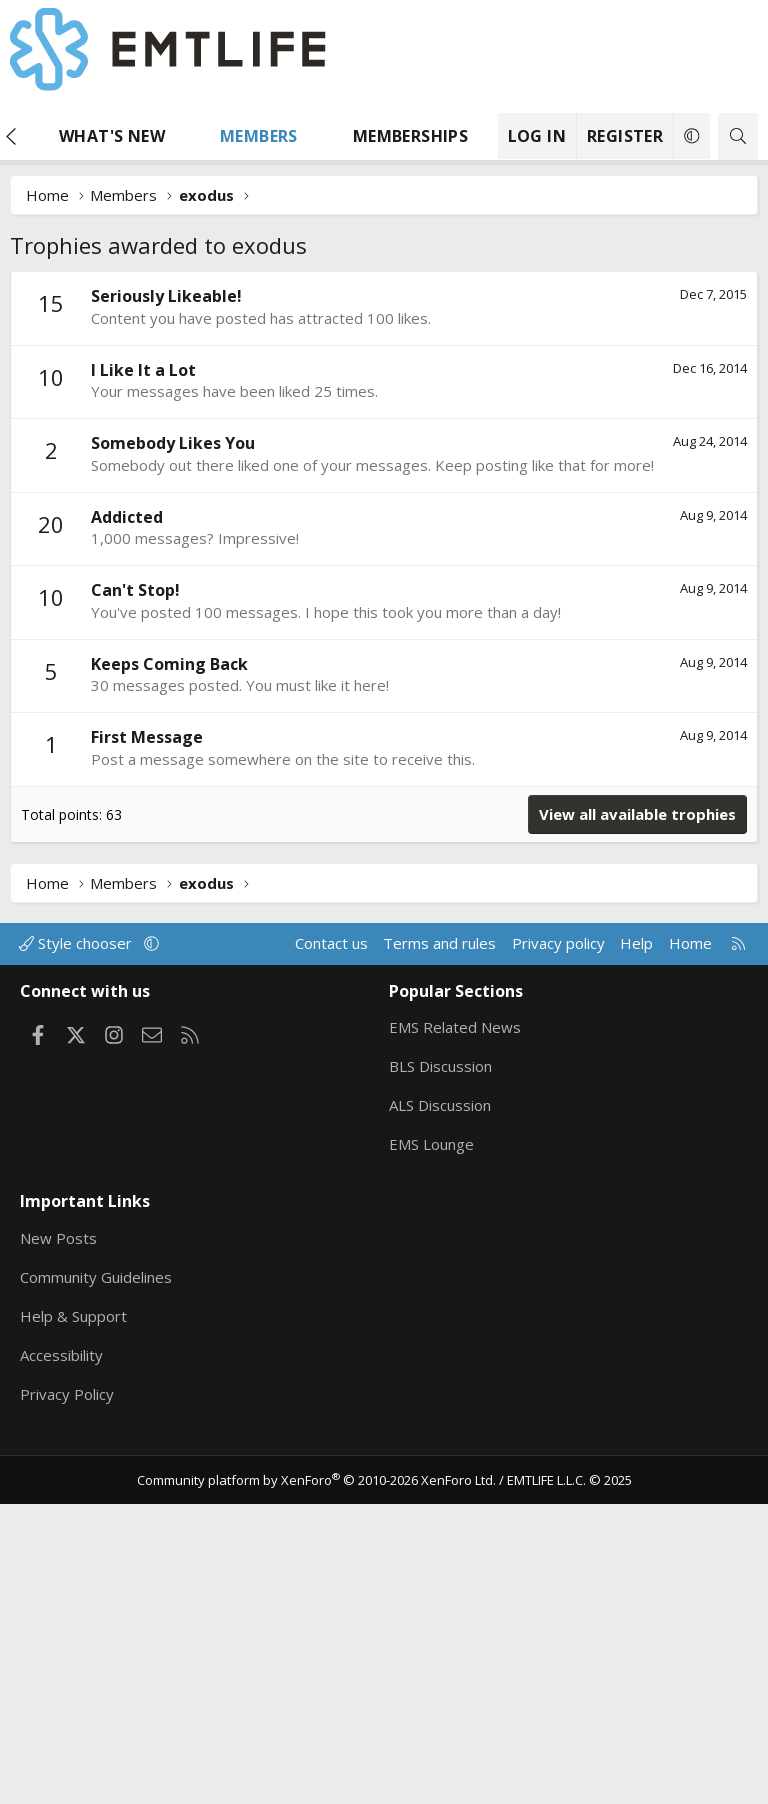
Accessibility (61, 1655)
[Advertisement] (384, 421)
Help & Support (73, 1616)
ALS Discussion (440, 1405)
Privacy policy (558, 1243)
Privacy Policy (67, 1694)
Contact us (331, 1243)
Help (636, 1243)
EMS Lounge (431, 1444)
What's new (112, 136)
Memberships (410, 136)
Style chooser (77, 1243)
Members (259, 136)
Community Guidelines (96, 1577)
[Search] (738, 136)
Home (690, 1243)
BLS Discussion (440, 1366)
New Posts (58, 1538)
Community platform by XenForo (316, 1780)
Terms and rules (439, 1243)
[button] (184, 136)
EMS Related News (455, 1327)
